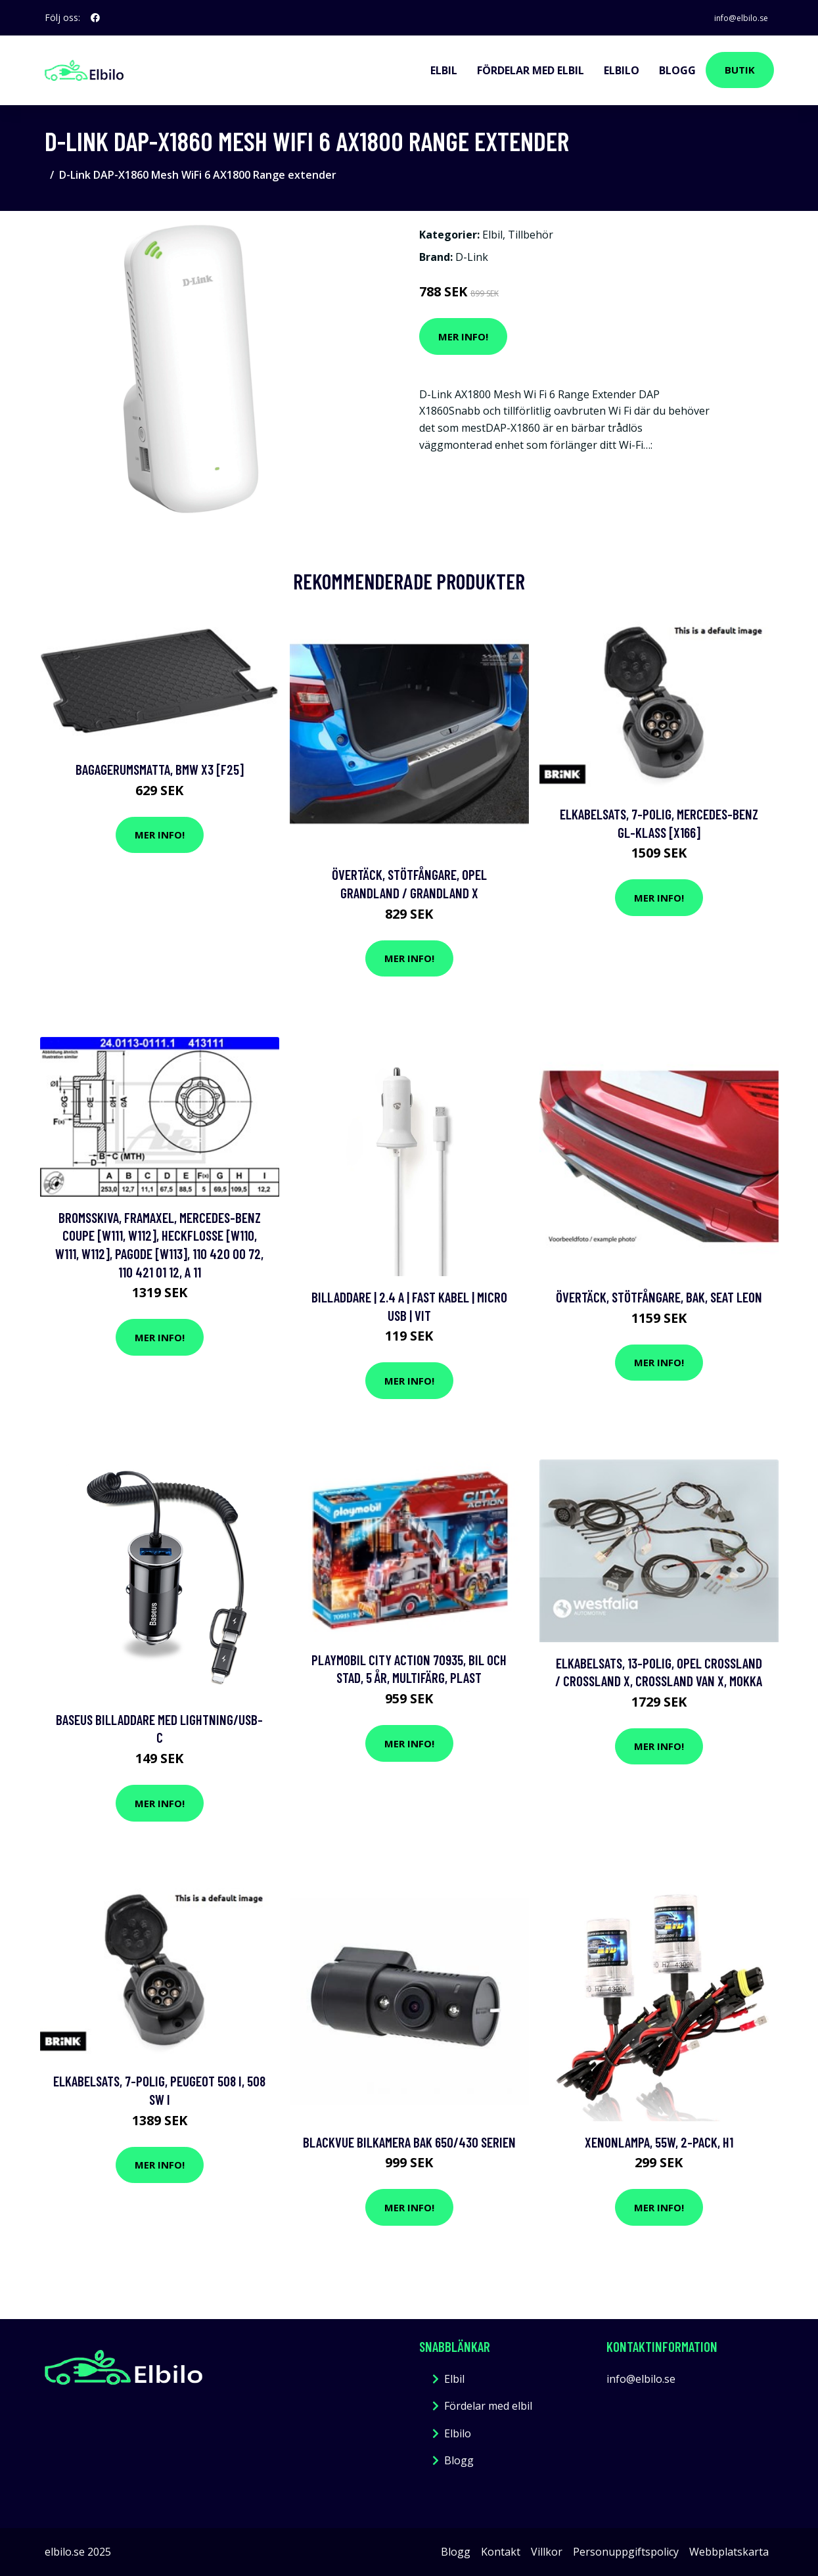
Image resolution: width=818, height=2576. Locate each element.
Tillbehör (530, 234)
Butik (740, 69)
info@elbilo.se (733, 17)
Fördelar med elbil (530, 69)
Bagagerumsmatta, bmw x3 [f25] (160, 769)
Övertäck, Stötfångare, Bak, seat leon (659, 1297)
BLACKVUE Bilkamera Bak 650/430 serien (409, 2141)
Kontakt (500, 2551)
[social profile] (95, 17)
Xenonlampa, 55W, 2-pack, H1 (659, 2141)
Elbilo (621, 69)
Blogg (677, 69)
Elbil (443, 69)
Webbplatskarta (729, 2551)
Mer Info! (463, 335)
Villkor (546, 2551)
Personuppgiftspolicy (626, 2551)
